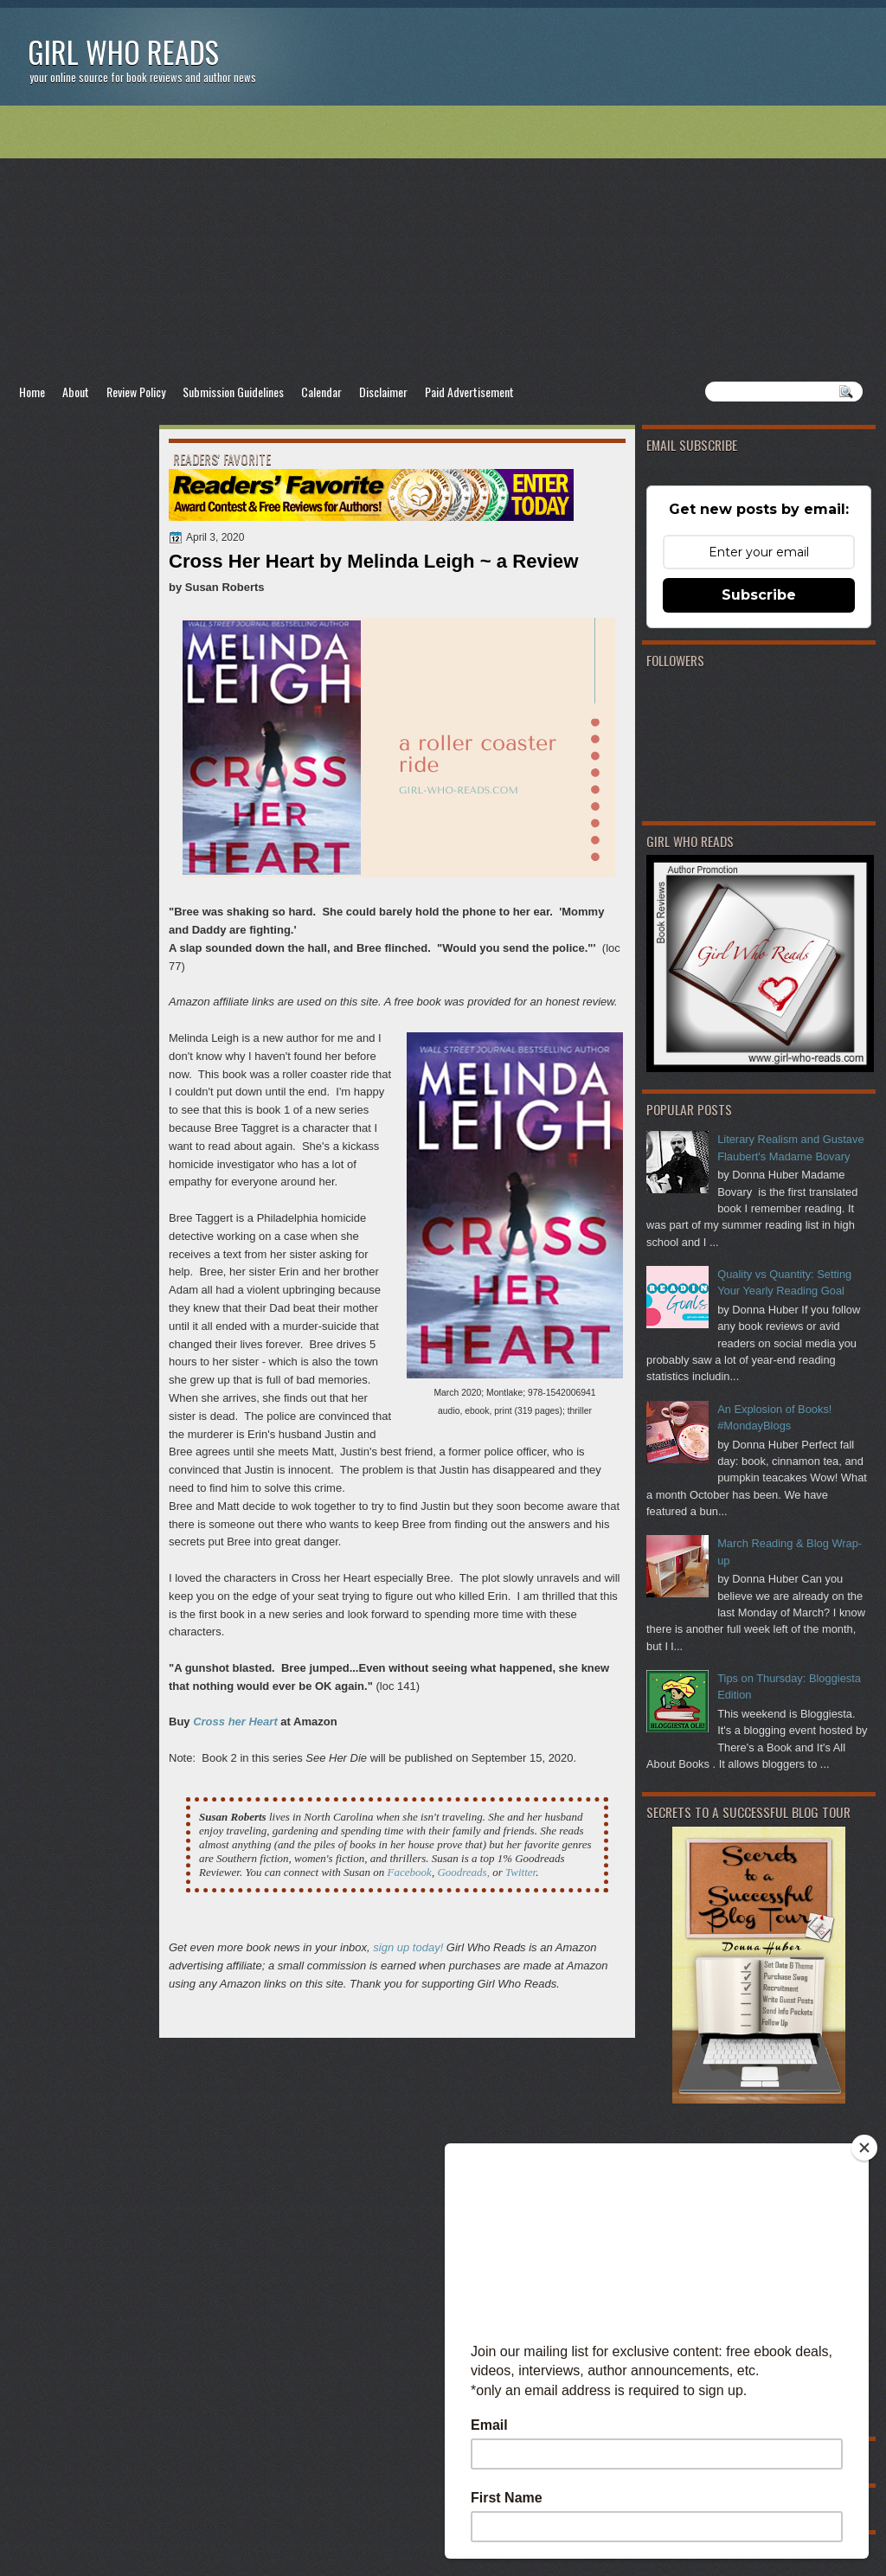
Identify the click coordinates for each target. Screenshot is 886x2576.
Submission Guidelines (233, 391)
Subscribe (759, 595)
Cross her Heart (235, 1721)
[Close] (864, 2148)
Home (32, 391)
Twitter (520, 1872)
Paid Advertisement (469, 391)
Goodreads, (463, 1872)
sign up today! (408, 1947)
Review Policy (135, 391)
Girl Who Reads (123, 51)
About (75, 391)
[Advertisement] (443, 243)
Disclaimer (383, 391)
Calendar (321, 391)
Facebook (410, 1872)
